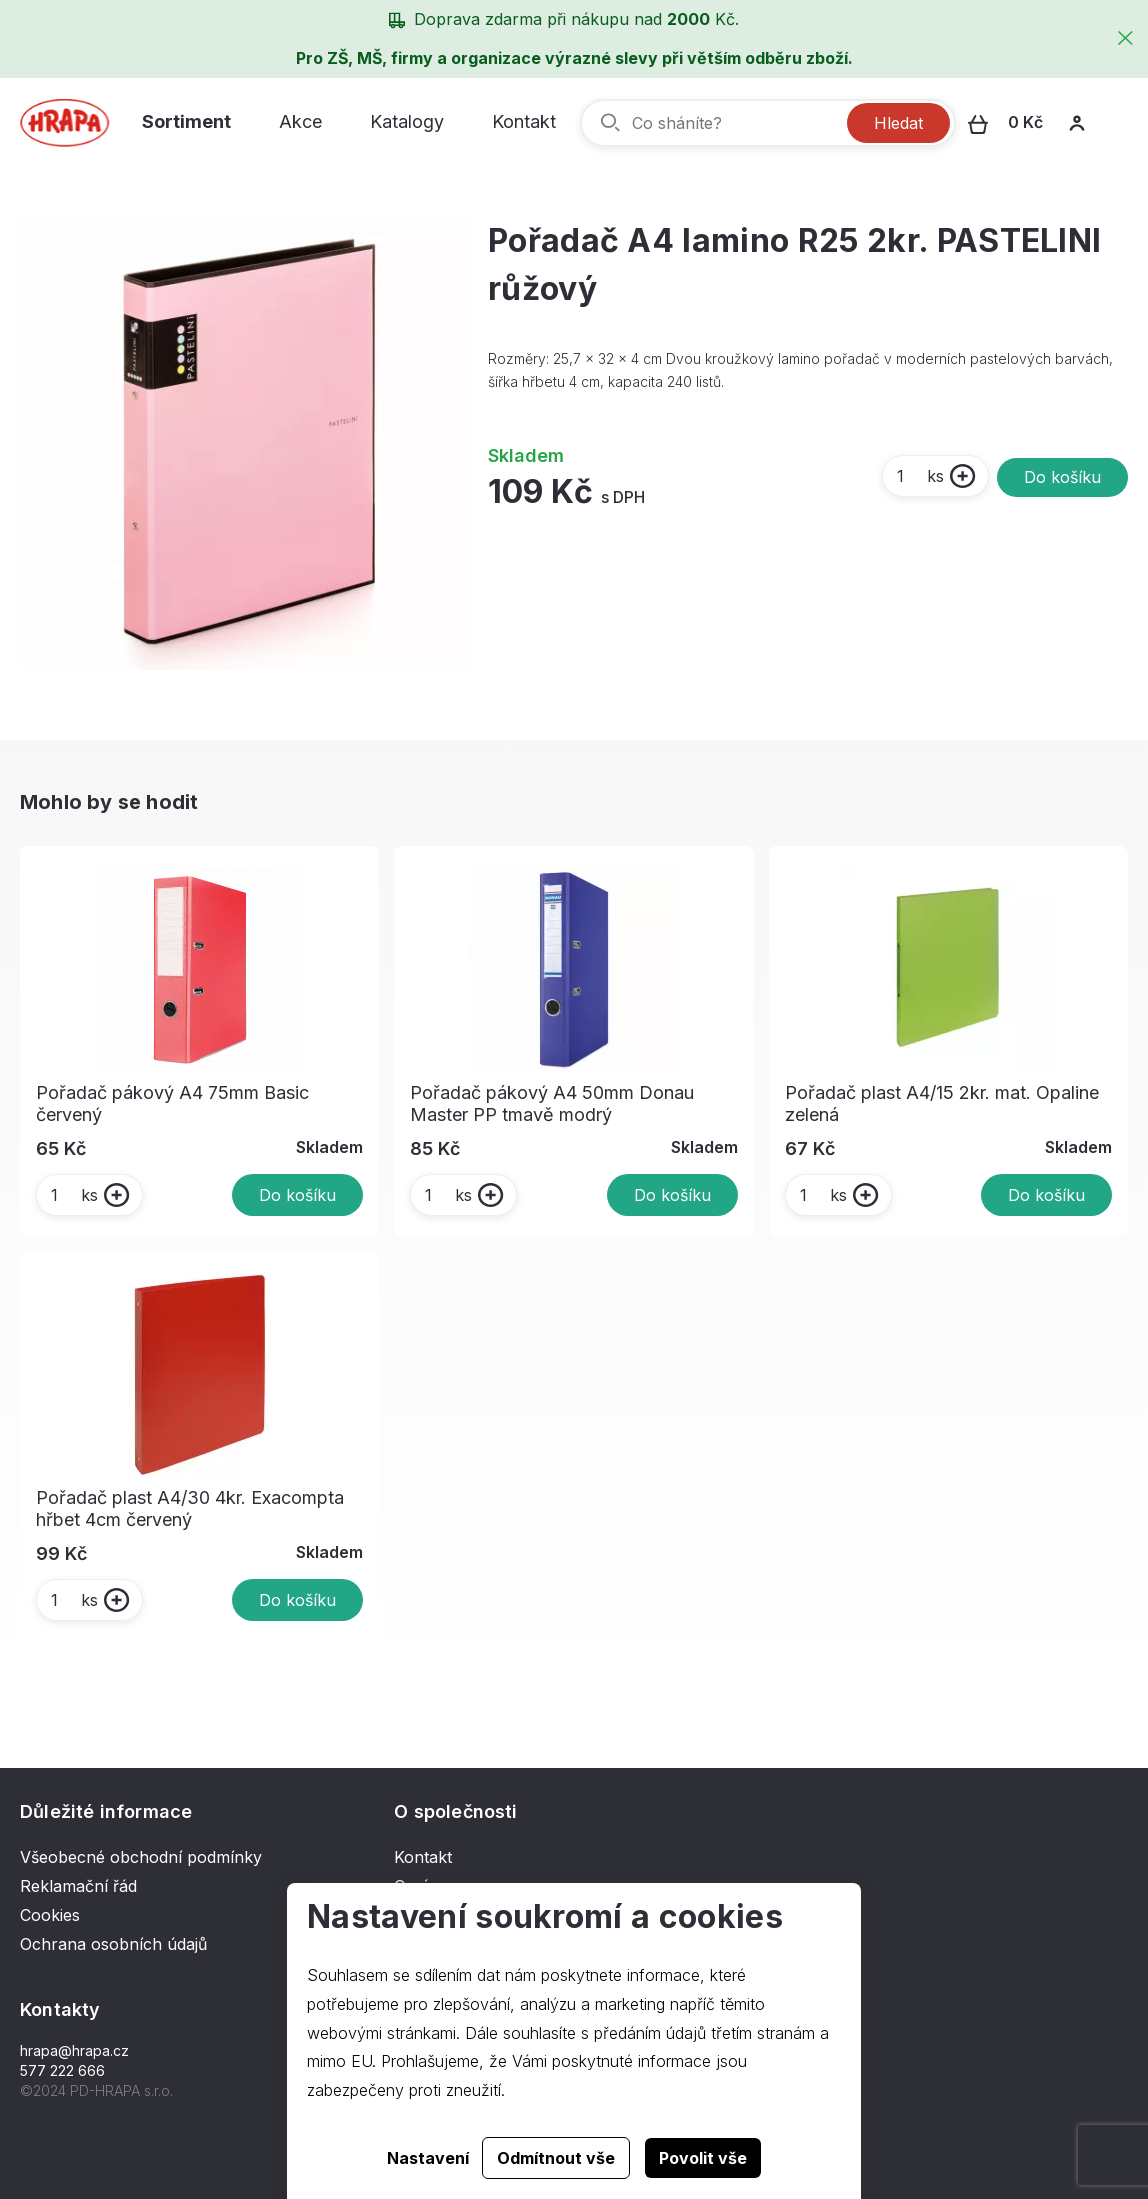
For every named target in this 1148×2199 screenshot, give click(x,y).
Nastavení (428, 2158)
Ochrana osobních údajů (113, 1944)
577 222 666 (62, 2070)
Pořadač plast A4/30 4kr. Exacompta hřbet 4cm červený (190, 1508)
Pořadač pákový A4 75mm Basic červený (172, 1103)
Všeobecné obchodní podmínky (141, 1857)
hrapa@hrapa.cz (74, 2050)
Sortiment (186, 121)
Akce (300, 121)
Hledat (898, 123)
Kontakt (524, 121)
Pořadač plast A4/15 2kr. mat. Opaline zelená (942, 1103)
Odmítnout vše (556, 2158)
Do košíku (1062, 477)
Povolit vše (703, 2158)
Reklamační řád (78, 1886)
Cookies (50, 1915)
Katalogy (407, 121)
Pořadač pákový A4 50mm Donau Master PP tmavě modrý (552, 1103)
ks (919, 476)
